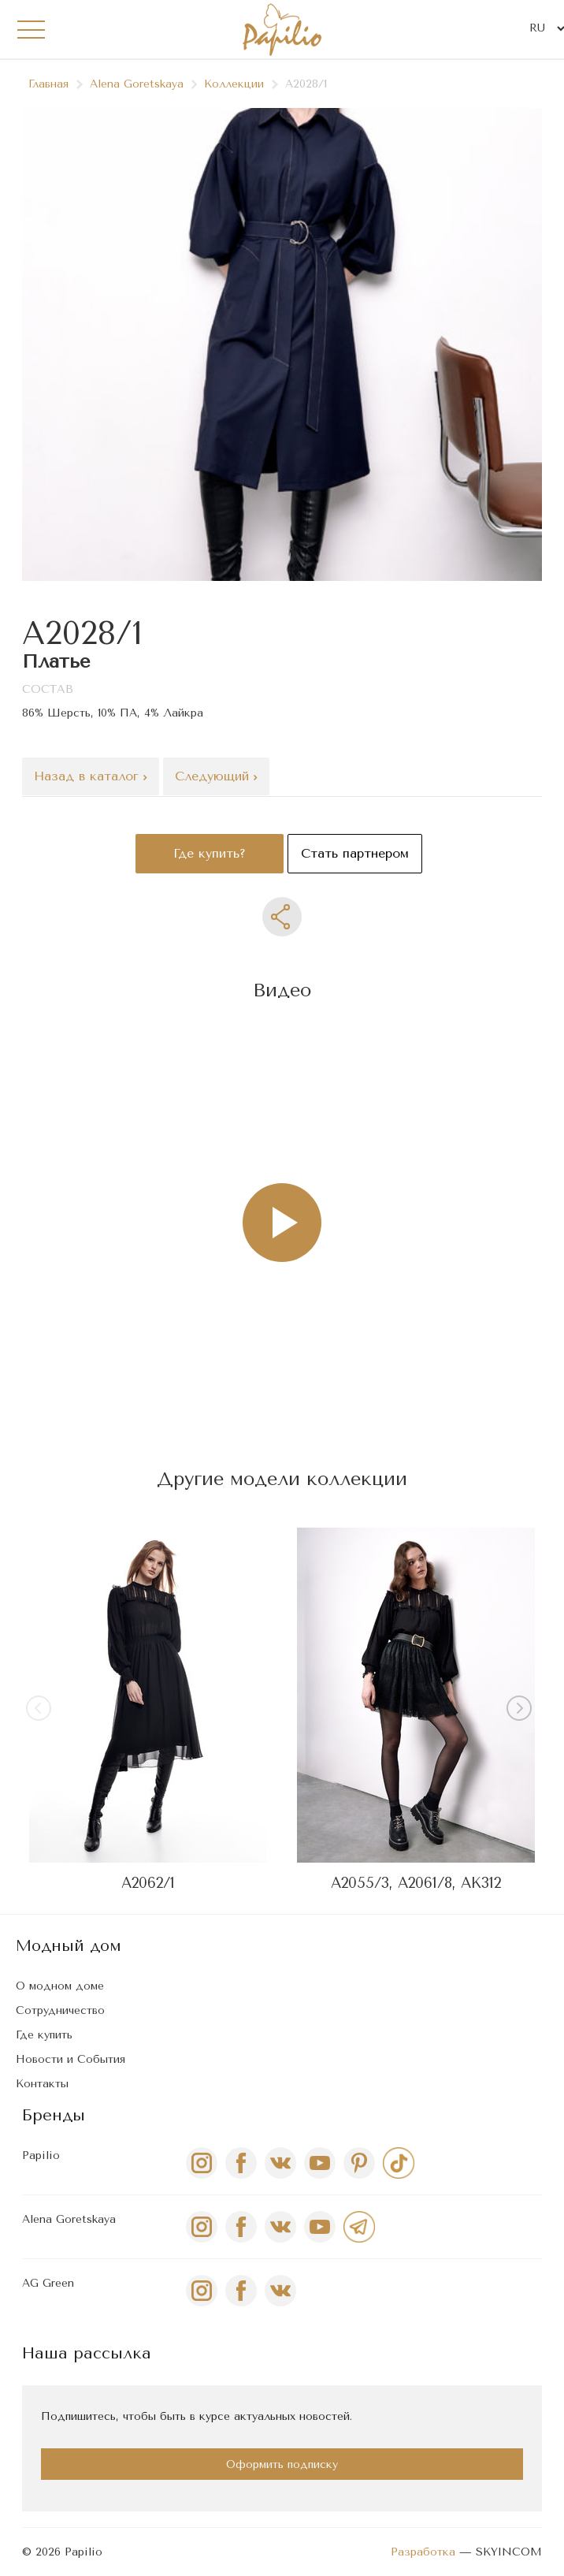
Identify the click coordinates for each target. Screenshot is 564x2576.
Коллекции (241, 84)
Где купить (44, 2035)
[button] (522, 1711)
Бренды (53, 2115)
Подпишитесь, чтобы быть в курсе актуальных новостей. (196, 2416)
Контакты (42, 2083)
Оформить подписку (282, 2464)
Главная (55, 84)
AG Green (48, 2283)
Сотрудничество (60, 2010)
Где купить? (209, 853)
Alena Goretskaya (144, 84)
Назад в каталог (90, 776)
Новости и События (70, 2059)
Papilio (41, 2155)
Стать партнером (355, 853)
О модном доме (60, 1986)
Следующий (216, 776)
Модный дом (68, 1946)
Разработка (423, 2552)
